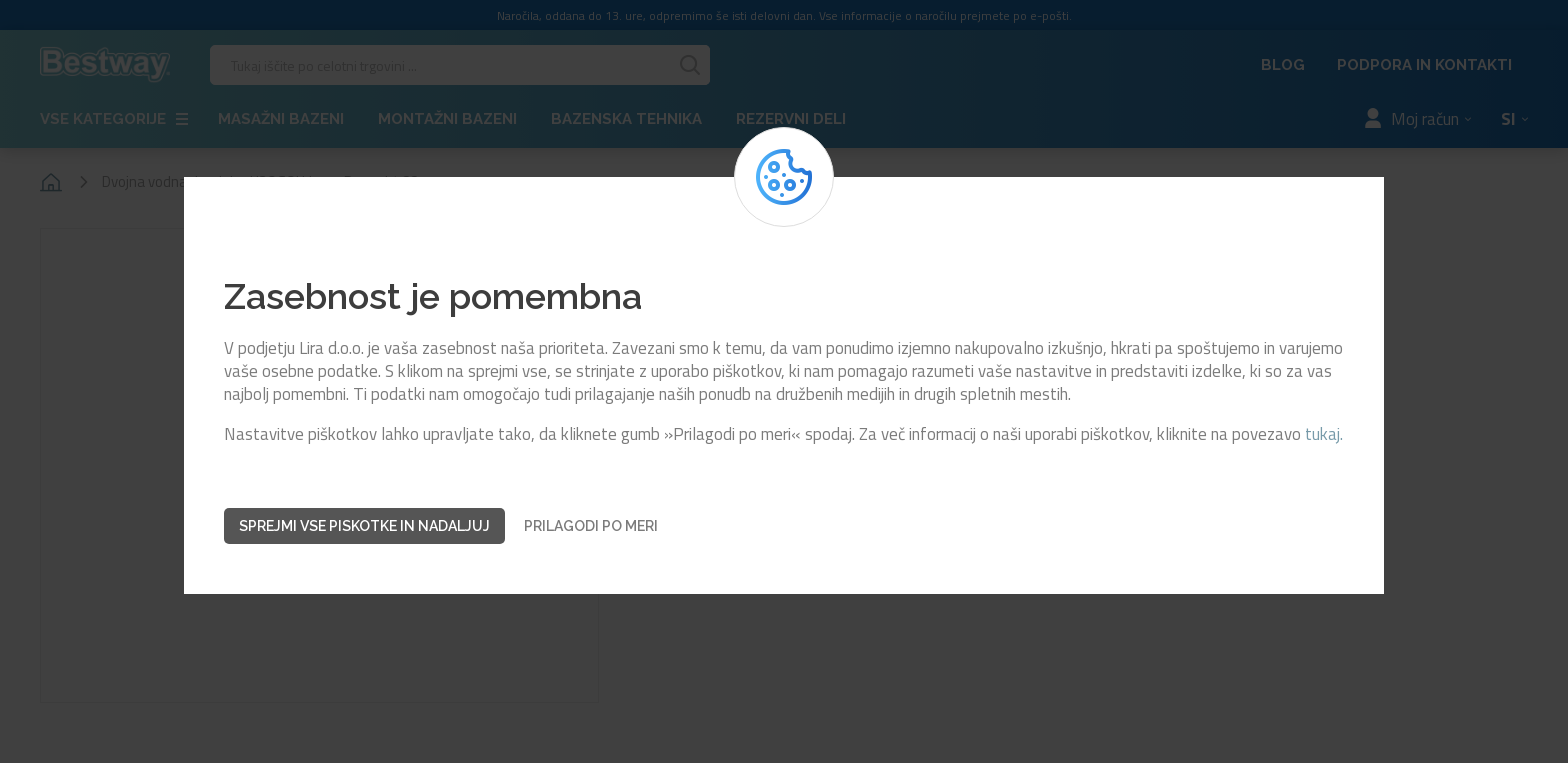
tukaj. (1324, 434)
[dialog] (784, 381)
